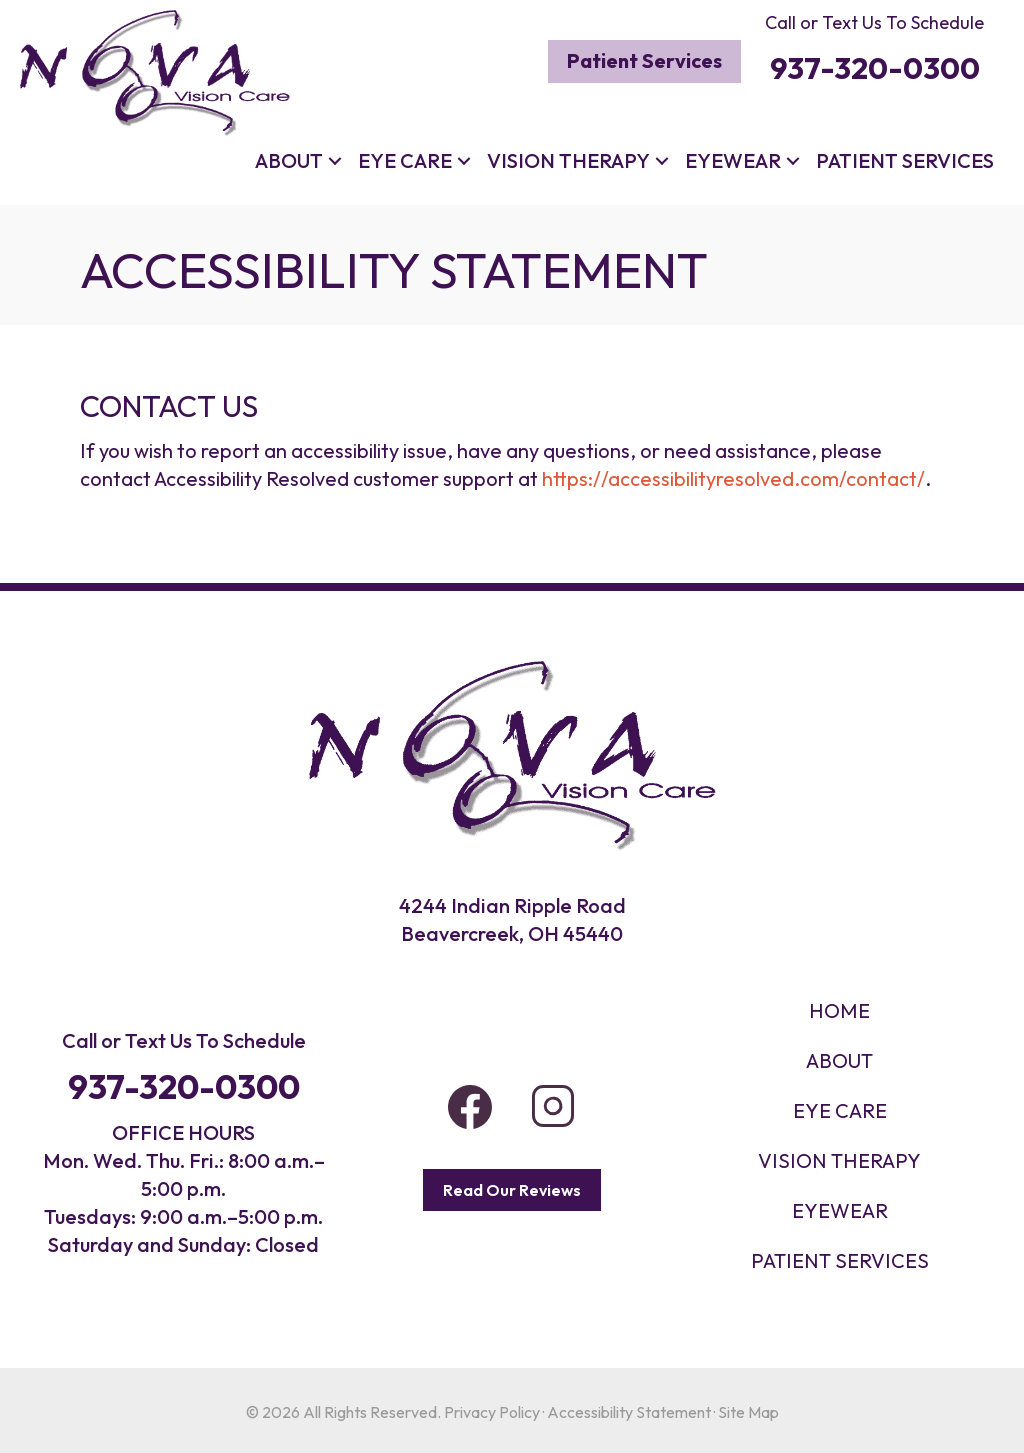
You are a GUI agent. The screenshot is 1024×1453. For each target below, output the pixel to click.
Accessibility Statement (629, 1412)
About (289, 160)
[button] (335, 161)
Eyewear (733, 160)
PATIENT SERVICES (840, 1260)
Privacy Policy (492, 1412)
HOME (839, 1010)
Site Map (748, 1412)
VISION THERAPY (839, 1160)
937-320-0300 (184, 1086)
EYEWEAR (840, 1210)
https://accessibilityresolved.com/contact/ (733, 478)
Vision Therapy (568, 160)
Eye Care (405, 160)
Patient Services (905, 160)
